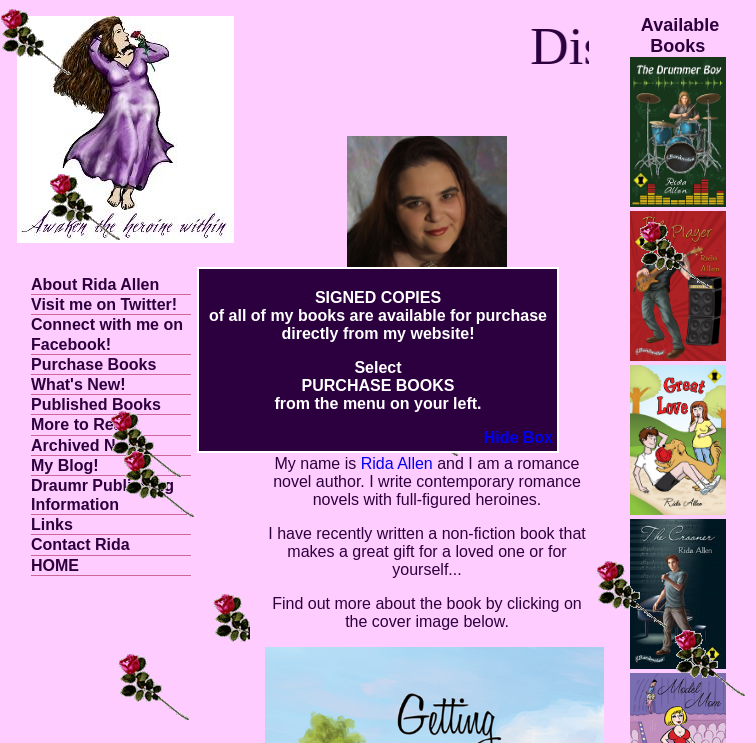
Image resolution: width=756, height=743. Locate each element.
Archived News (88, 445)
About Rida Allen (95, 284)
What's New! (78, 384)
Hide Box (518, 437)
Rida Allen (397, 463)
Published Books (96, 404)
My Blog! (65, 465)
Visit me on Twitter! (104, 304)
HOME (55, 565)
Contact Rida (80, 544)
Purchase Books (93, 364)
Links (52, 524)
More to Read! (84, 424)
